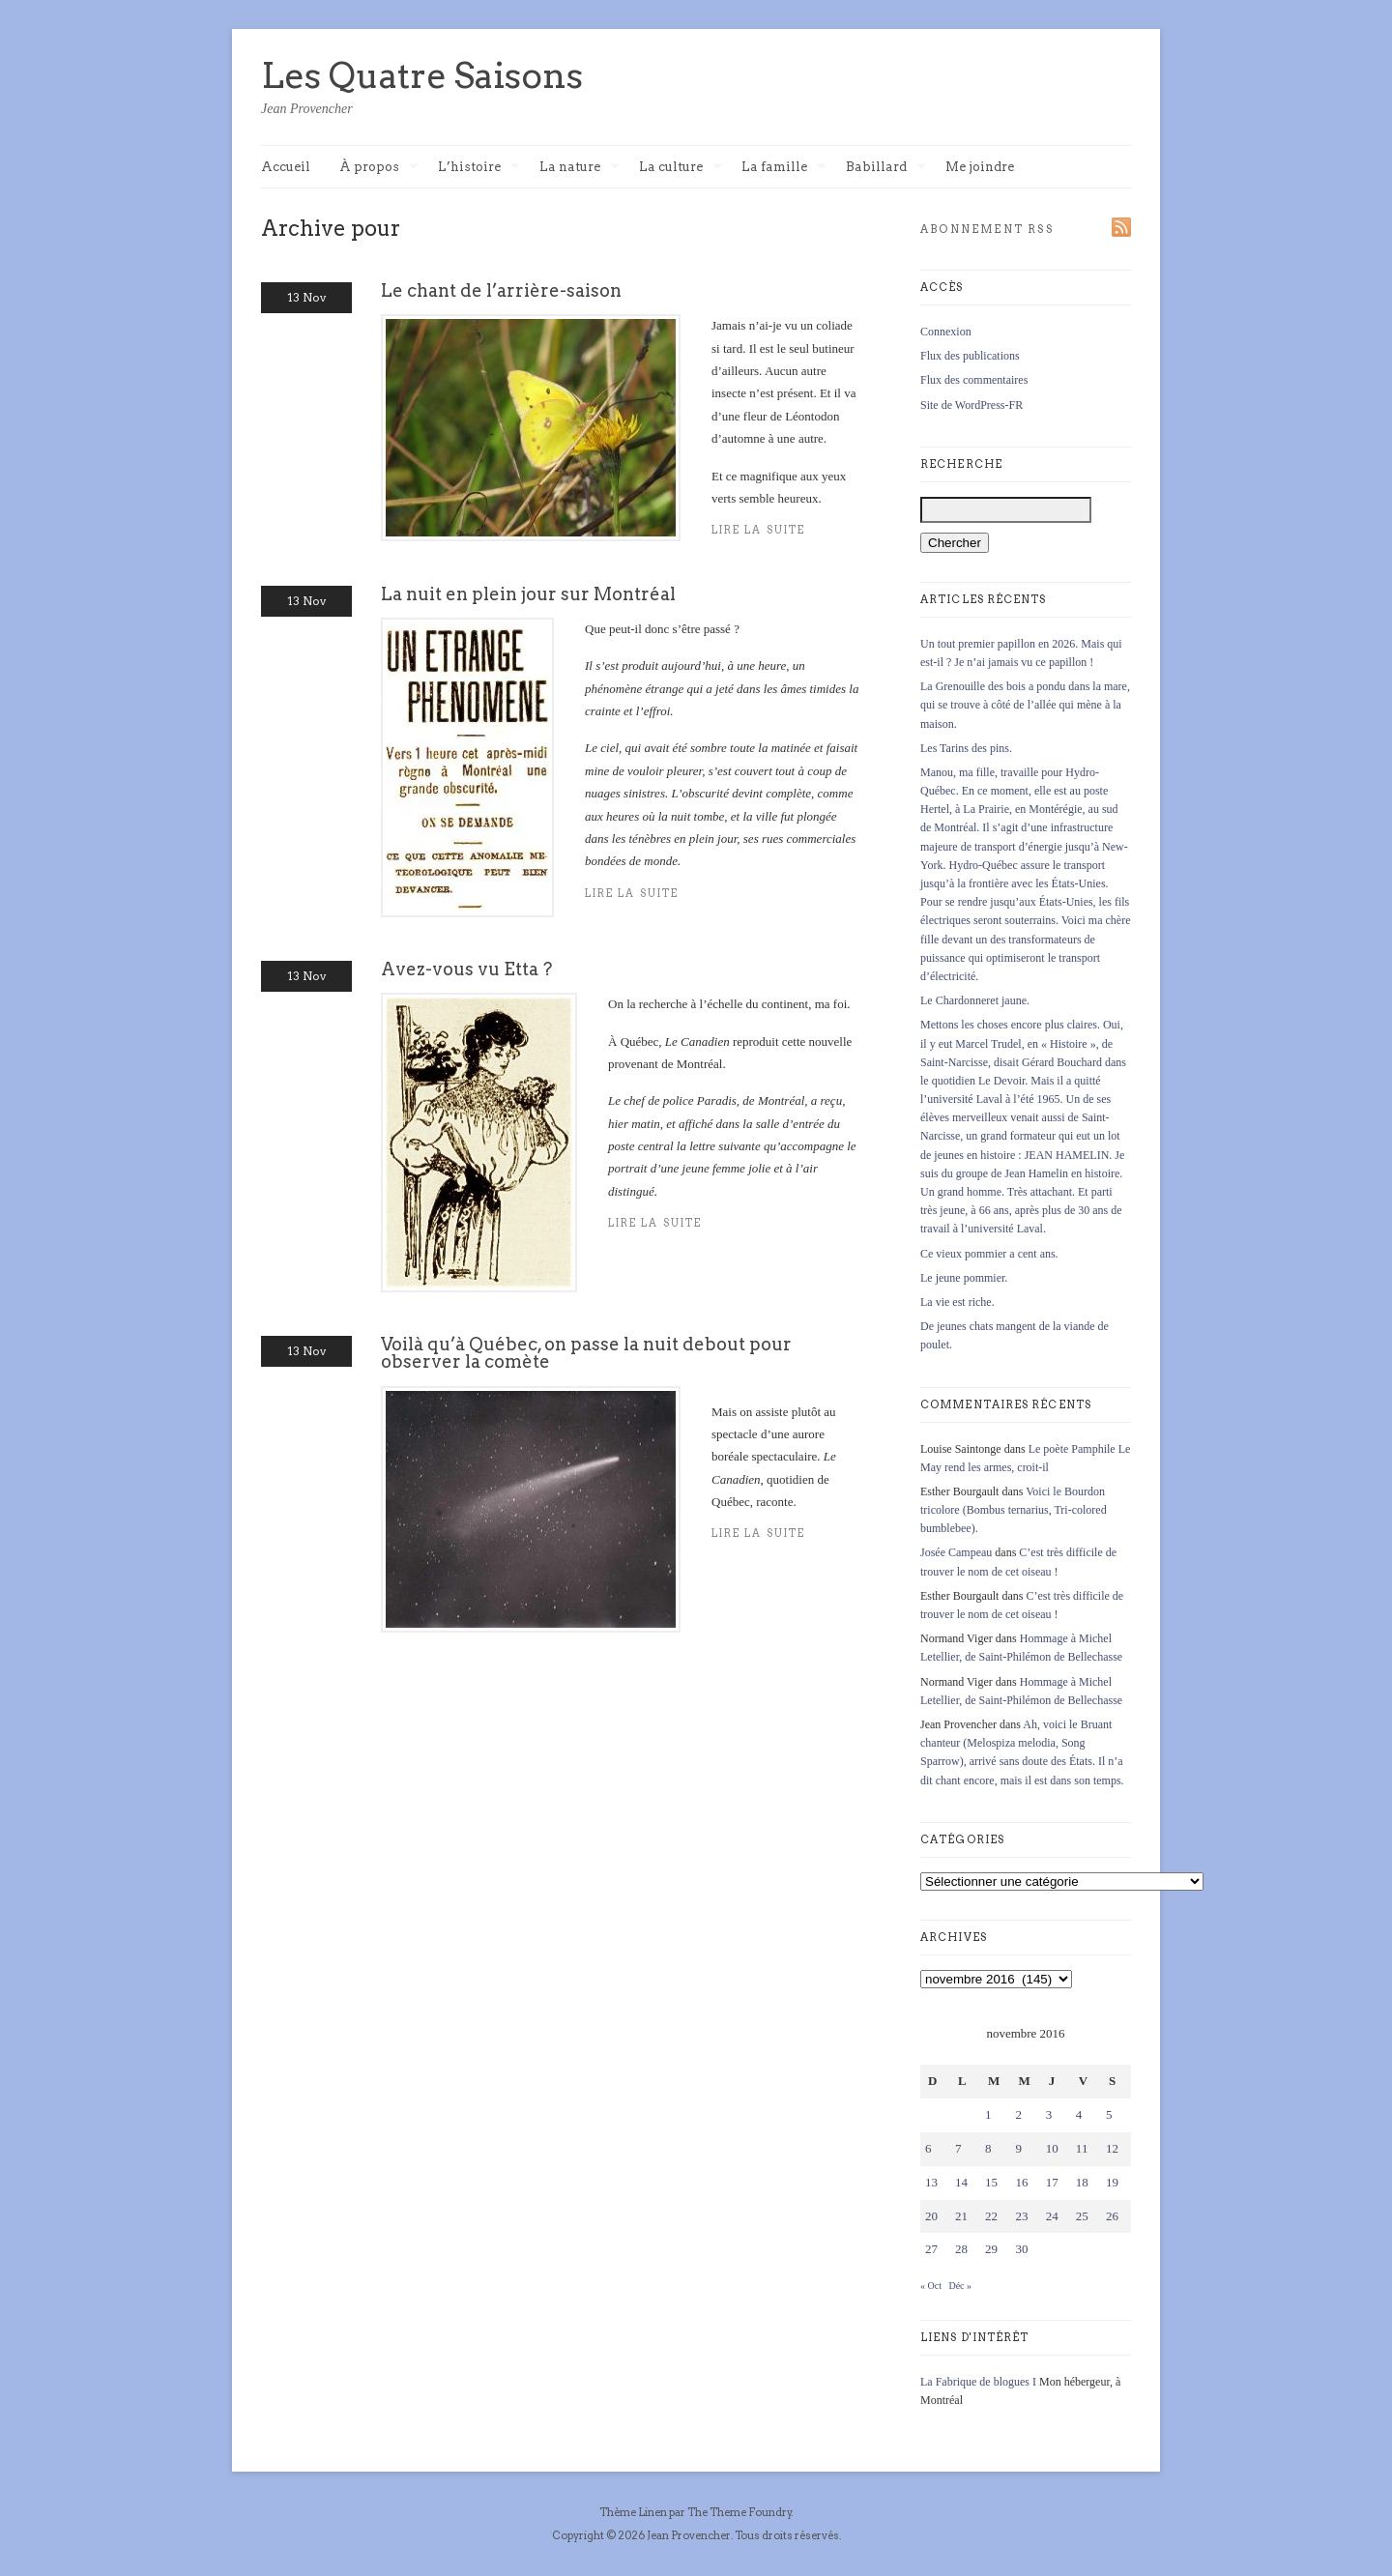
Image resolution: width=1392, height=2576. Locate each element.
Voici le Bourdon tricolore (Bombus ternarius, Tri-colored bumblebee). (1013, 1510)
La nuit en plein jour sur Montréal (528, 594)
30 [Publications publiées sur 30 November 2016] (1021, 2249)
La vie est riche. (957, 1302)
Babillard (886, 167)
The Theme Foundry (739, 2512)
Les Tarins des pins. (966, 748)
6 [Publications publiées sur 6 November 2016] (928, 2148)
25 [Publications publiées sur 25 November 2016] (1082, 2216)
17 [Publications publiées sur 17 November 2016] (1052, 2182)
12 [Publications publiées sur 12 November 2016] (1112, 2148)
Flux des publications (970, 355)
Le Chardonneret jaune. (975, 1000)
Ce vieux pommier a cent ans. (989, 1253)
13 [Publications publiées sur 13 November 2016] (931, 2182)
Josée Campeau (956, 1552)
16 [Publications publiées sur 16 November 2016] (1021, 2182)
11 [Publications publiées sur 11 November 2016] (1082, 2148)
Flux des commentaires (974, 380)
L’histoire (479, 167)
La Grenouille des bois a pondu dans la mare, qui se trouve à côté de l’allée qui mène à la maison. (1025, 705)
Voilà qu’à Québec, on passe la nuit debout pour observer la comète (586, 1353)
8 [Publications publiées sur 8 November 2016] (988, 2148)
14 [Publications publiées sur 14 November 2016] (961, 2182)
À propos (379, 167)
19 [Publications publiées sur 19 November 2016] (1112, 2182)
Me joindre (979, 166)
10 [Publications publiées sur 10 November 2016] (1052, 2148)
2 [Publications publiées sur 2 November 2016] (1018, 2114)
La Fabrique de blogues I (978, 2381)
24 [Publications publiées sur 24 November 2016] (1052, 2216)
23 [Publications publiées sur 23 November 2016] (1021, 2216)
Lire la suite (632, 893)
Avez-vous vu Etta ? (466, 969)
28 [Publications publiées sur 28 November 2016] (961, 2249)
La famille (783, 167)
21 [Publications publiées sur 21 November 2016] (961, 2216)
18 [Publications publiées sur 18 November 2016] (1082, 2182)
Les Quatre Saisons (422, 75)
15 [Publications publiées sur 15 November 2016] (991, 2182)
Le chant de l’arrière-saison (501, 290)
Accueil (285, 166)
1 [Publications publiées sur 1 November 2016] (988, 2114)
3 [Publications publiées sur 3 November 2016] (1049, 2114)
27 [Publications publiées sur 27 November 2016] (931, 2249)
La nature (579, 167)
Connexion (946, 331)
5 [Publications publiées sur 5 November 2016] (1109, 2114)
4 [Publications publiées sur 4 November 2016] (1079, 2114)
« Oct (931, 2285)
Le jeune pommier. (963, 1278)
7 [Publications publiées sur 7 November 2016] (958, 2148)
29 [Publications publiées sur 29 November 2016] (991, 2249)
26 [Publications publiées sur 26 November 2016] (1112, 2216)
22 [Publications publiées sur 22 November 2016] (991, 2216)
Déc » (960, 2285)
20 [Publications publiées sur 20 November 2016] (931, 2216)
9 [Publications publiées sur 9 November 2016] (1018, 2148)
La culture (680, 167)
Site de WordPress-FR (971, 405)
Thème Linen (634, 2512)
